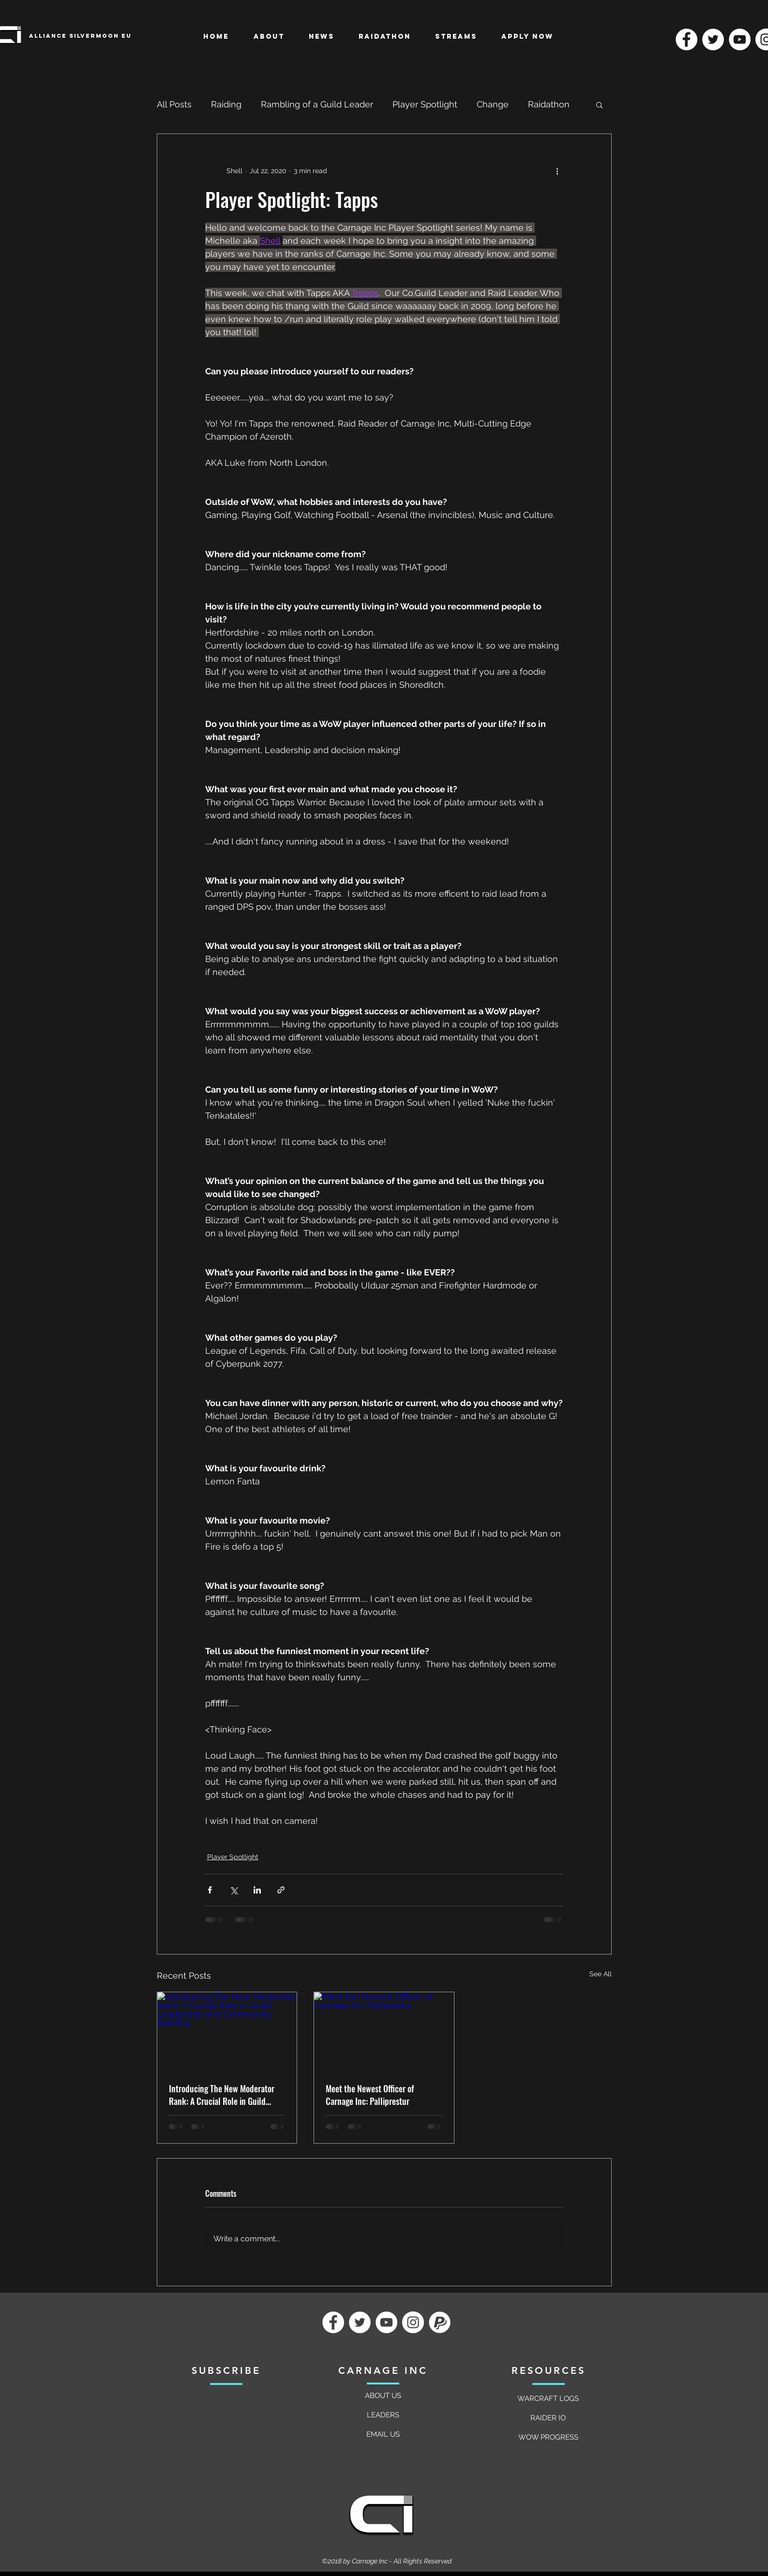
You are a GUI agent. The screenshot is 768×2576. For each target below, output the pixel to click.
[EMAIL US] (383, 2434)
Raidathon (549, 104)
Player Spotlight (424, 104)
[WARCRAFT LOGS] (548, 2398)
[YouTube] (740, 39)
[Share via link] (281, 1890)
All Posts (174, 104)
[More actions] (557, 171)
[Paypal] (440, 2322)
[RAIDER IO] (548, 2418)
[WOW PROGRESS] (548, 2437)
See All (600, 1974)
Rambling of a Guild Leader (317, 104)
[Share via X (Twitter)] (233, 1890)
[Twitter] (713, 39)
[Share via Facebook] (209, 1890)
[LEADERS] (383, 2415)
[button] (599, 104)
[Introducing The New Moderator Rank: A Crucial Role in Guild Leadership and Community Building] (227, 2031)
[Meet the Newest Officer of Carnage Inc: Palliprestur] (384, 2031)
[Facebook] (686, 39)
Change (493, 104)
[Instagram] (413, 2322)
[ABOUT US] (383, 2395)
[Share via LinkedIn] (257, 1890)
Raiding (226, 104)
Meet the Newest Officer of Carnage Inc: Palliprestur (370, 2094)
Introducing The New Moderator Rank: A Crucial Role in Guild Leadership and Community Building (221, 2094)
